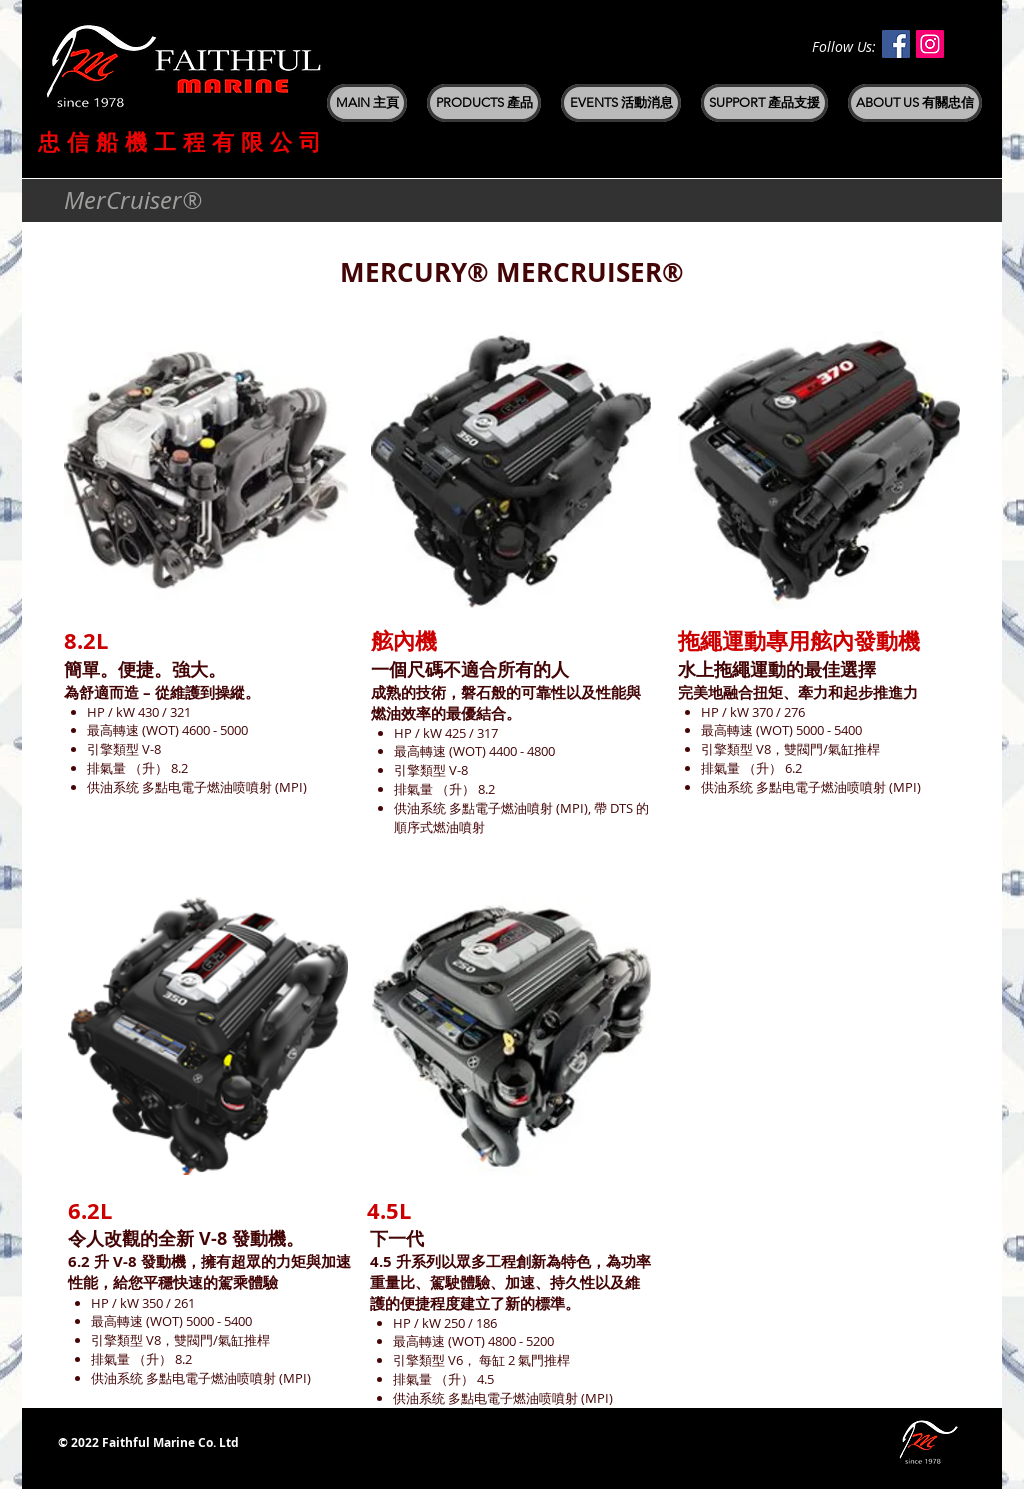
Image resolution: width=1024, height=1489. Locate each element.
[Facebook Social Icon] (896, 44)
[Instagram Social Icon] (930, 44)
